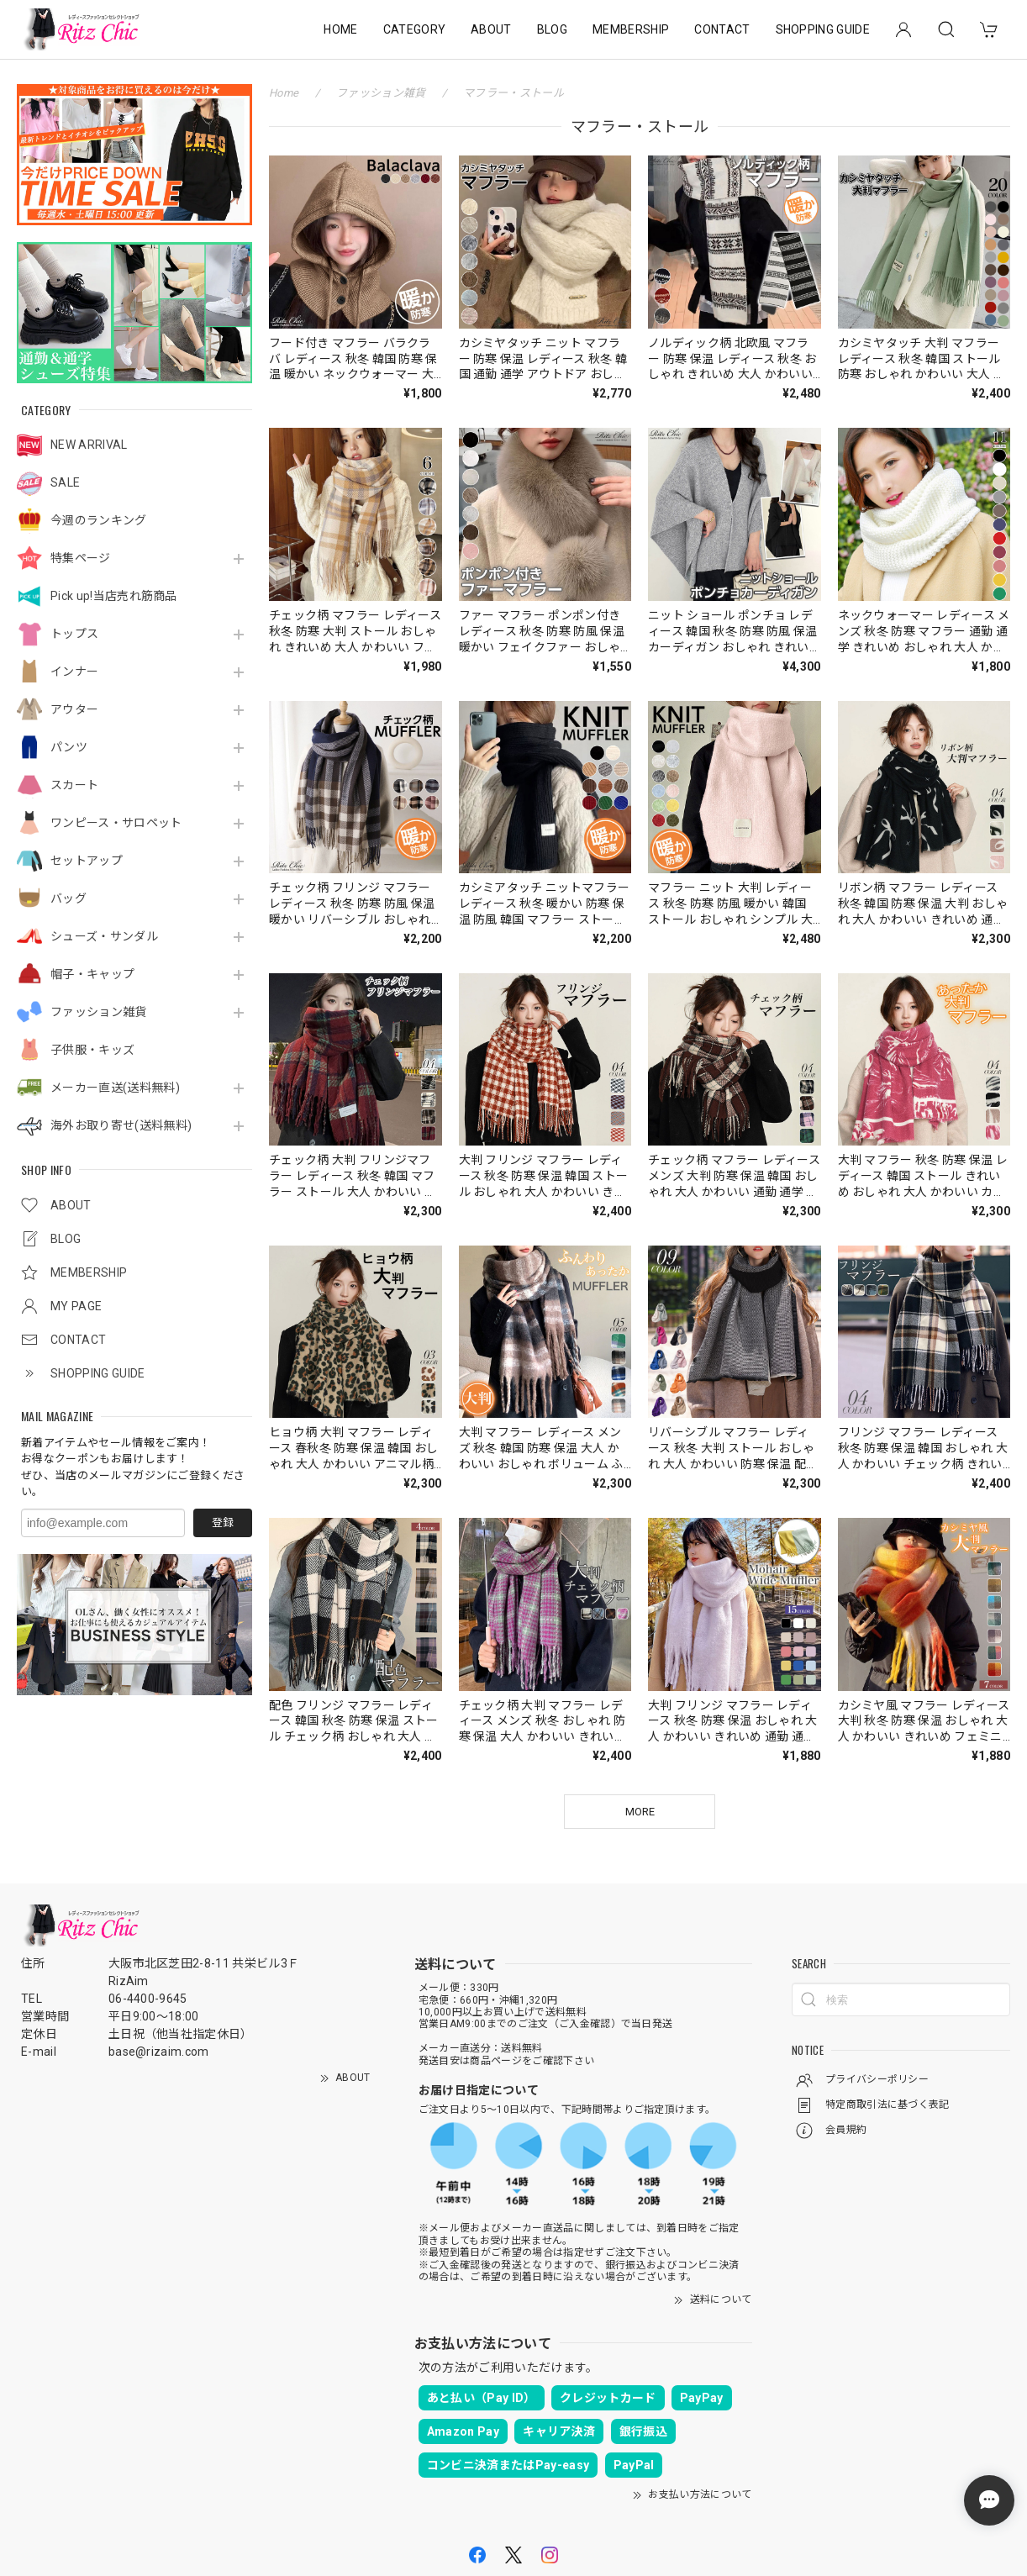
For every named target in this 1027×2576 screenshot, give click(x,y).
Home (283, 93)
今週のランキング (98, 520)
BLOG (552, 29)
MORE (640, 1811)
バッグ (68, 898)
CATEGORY (414, 29)
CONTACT (722, 29)
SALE (65, 482)
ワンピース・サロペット (116, 823)
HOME (340, 29)
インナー (74, 671)
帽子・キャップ (92, 974)
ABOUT (491, 29)
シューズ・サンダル (104, 936)
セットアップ (86, 860)
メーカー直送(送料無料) (115, 1087)
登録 (223, 1522)
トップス (74, 633)
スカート (74, 785)
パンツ (68, 747)
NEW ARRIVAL (89, 444)
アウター (74, 709)
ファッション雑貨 (98, 1012)
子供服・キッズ (92, 1049)
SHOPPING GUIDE (823, 29)
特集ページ (80, 558)
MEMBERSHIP (630, 29)
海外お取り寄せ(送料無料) (121, 1125)
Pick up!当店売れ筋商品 (113, 596)
